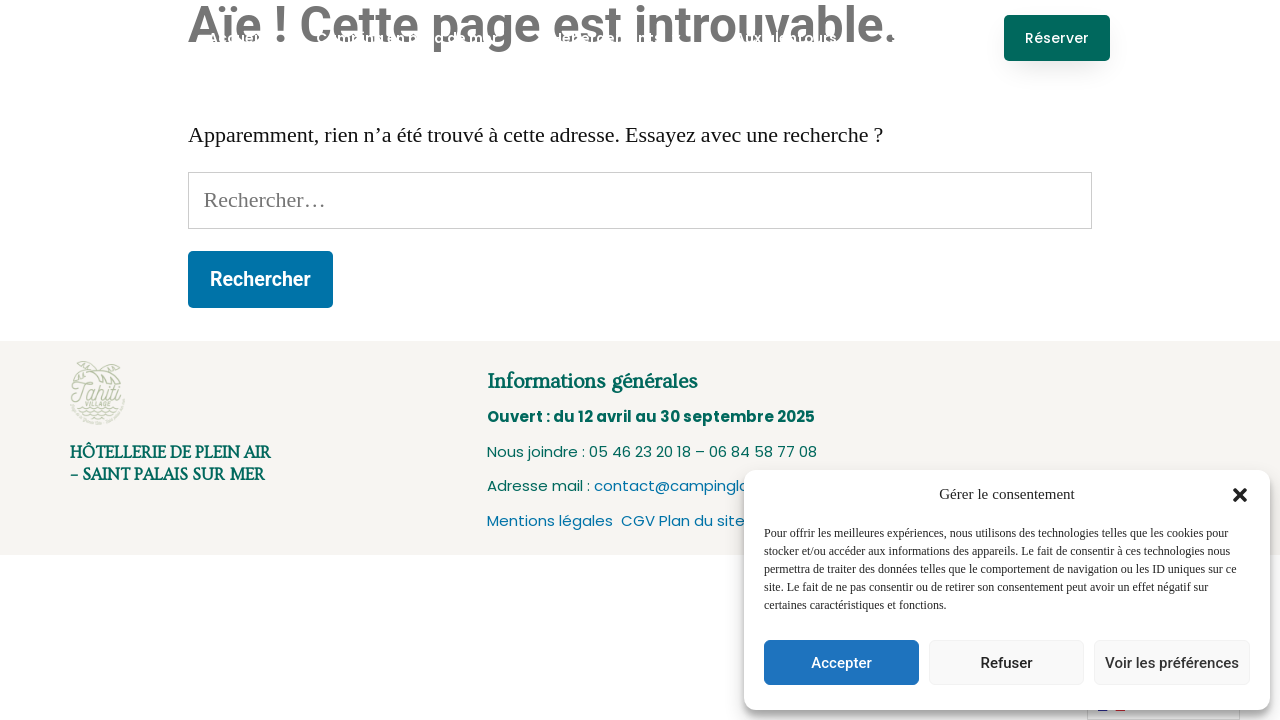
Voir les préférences (1172, 663)
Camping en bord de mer (407, 38)
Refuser (1006, 663)
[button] (1240, 495)
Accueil (235, 38)
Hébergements (616, 38)
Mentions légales (554, 520)
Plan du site (702, 520)
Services (922, 38)
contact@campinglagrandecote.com (735, 485)
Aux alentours (786, 38)
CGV (640, 520)
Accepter (841, 663)
